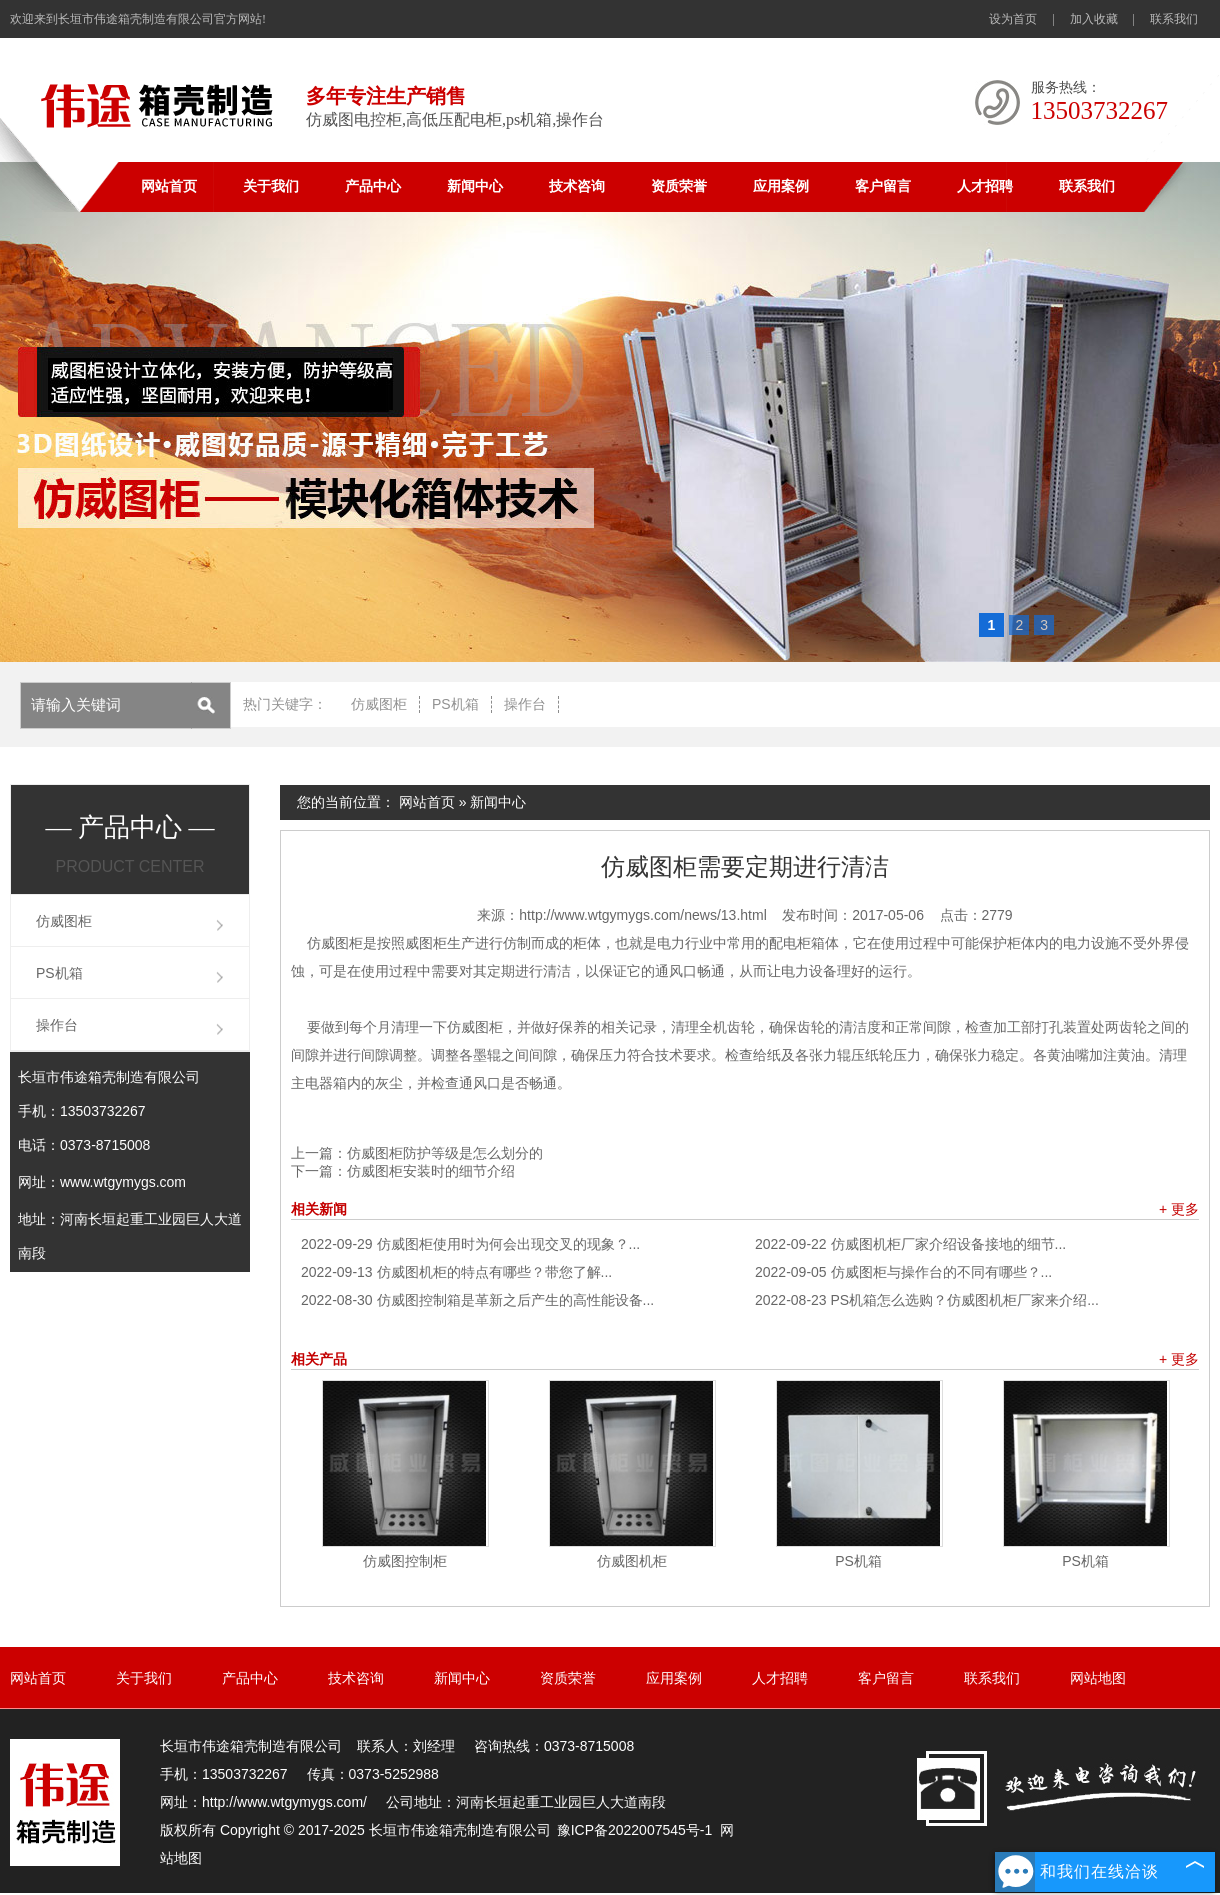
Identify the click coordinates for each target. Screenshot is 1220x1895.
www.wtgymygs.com (123, 1182)
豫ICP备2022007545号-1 (635, 1830)
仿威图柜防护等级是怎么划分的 (445, 1153)
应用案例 (781, 186)
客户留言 (883, 186)
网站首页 (169, 186)
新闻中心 (475, 186)
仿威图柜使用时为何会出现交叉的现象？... (470, 1244)
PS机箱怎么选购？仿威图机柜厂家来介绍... (927, 1300)
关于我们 (271, 186)
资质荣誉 (679, 186)
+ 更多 (1179, 1209)
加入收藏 (1094, 19)
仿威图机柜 (632, 1561)
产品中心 (373, 186)
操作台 (525, 704)
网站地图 (1098, 1678)
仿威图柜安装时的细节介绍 (431, 1171)
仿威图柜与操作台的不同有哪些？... (903, 1272)
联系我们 (1174, 19)
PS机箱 (455, 704)
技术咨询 (577, 186)
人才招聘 (985, 186)
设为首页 (1013, 19)
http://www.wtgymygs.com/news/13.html (642, 915)
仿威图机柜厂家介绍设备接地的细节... (910, 1244)
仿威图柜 (379, 704)
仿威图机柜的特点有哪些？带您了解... (456, 1272)
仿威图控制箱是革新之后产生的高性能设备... (477, 1300)
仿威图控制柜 (405, 1561)
